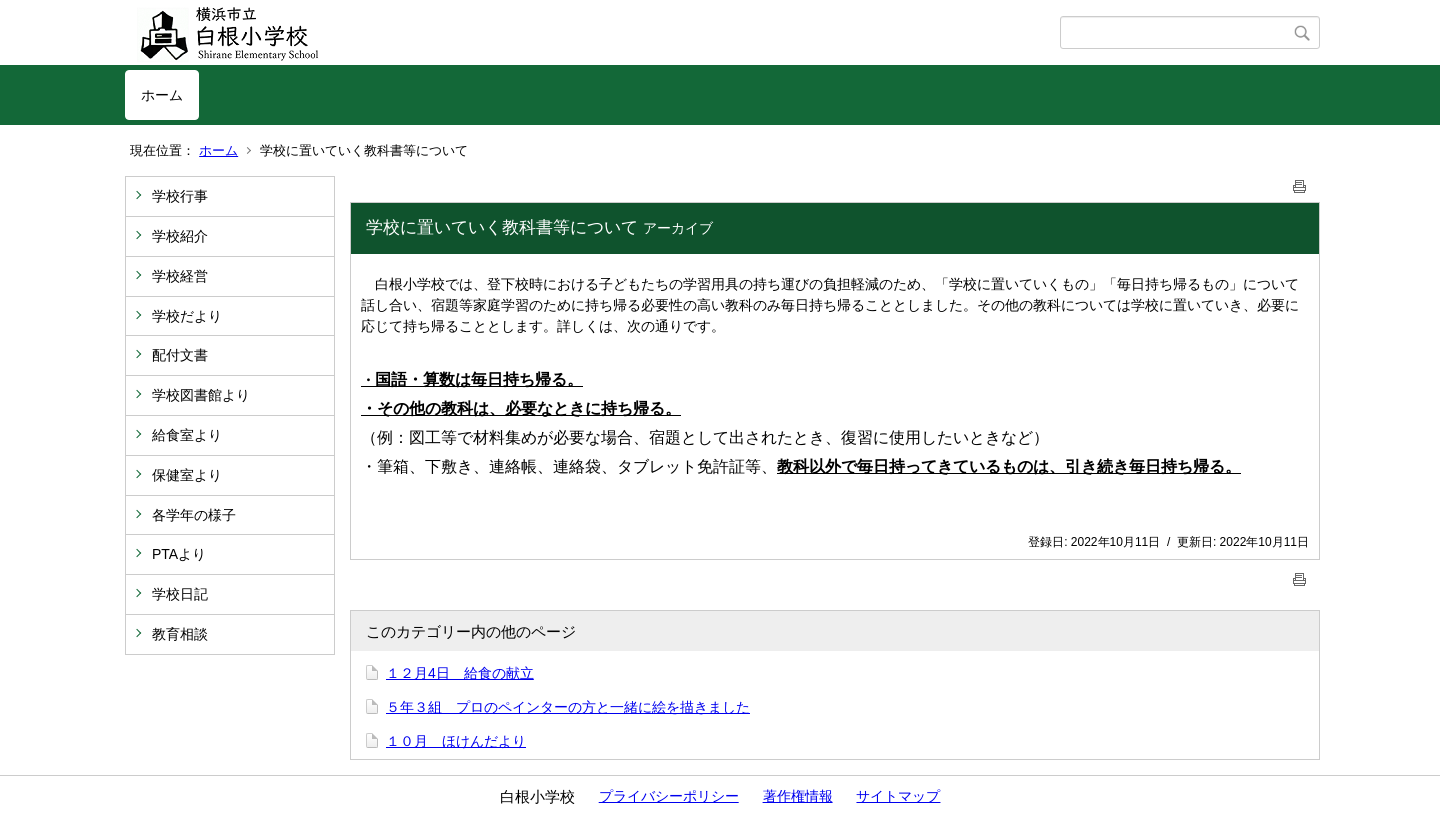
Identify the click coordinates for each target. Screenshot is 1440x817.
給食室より (187, 435)
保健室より (187, 475)
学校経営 (180, 276)
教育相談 (180, 634)
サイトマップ (898, 796)
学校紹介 (180, 236)
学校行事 (180, 196)
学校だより (187, 316)
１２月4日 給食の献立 (460, 673)
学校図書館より (201, 395)
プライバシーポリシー (669, 796)
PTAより (179, 554)
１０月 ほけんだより (456, 741)
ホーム (162, 95)
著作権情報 (798, 796)
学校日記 (180, 594)
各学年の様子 (194, 515)
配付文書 (180, 355)
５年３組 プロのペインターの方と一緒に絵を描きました (568, 707)
